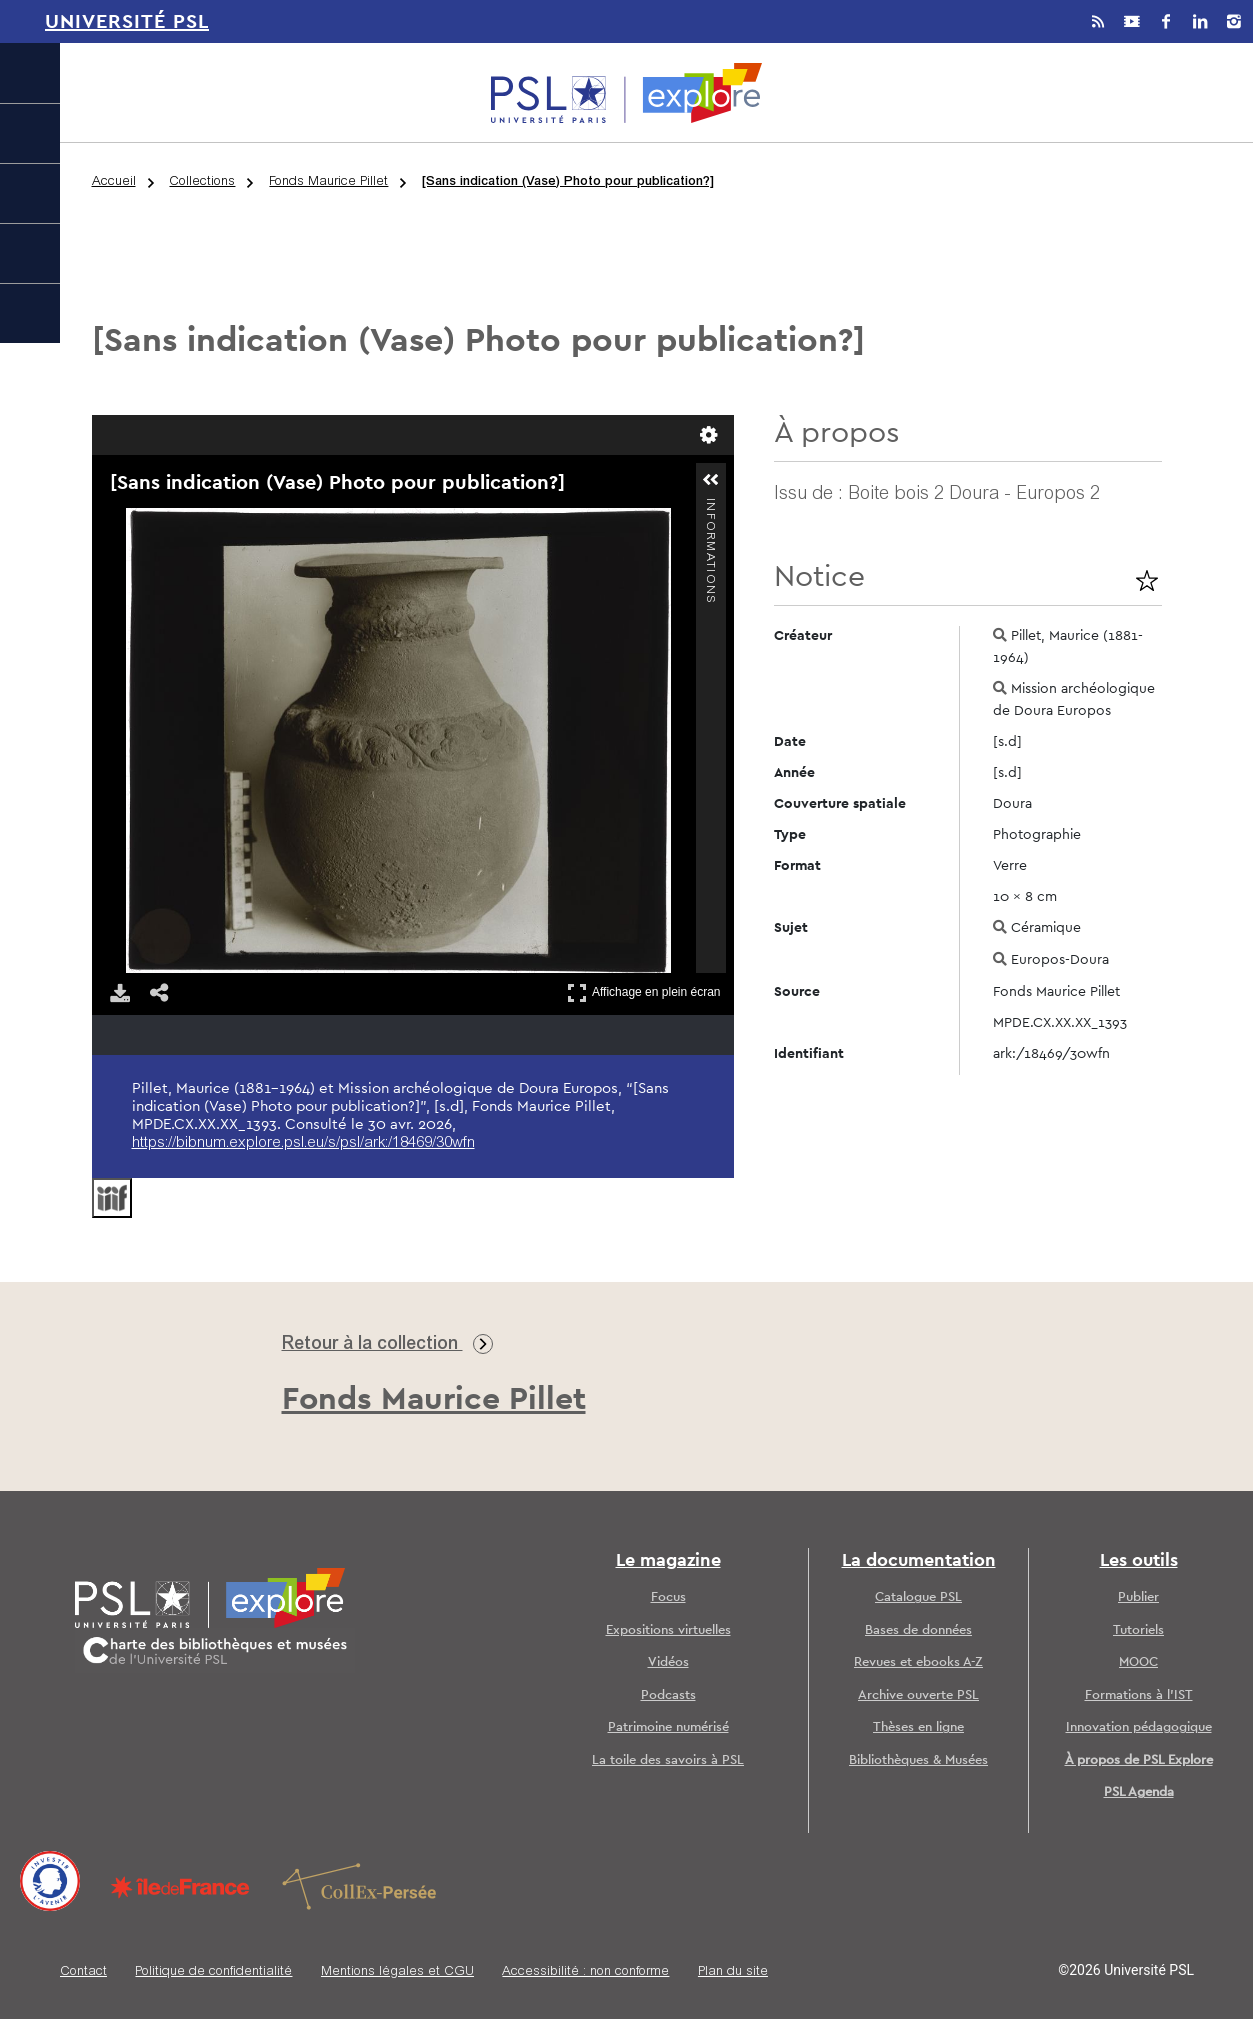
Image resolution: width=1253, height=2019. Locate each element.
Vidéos (668, 1662)
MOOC (1138, 1662)
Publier (1138, 1597)
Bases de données (918, 1630)
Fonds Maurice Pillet (328, 182)
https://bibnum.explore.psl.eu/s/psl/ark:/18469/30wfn (303, 1143)
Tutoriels (1138, 1630)
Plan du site (733, 1972)
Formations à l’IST (1139, 1695)
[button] (711, 480)
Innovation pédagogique (1139, 1727)
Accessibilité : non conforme (585, 1972)
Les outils (1139, 1561)
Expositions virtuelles (668, 1630)
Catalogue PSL (918, 1597)
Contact (83, 1972)
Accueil (114, 182)
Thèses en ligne (918, 1727)
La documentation (919, 1561)
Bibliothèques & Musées (918, 1760)
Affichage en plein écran (644, 992)
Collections (202, 182)
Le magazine (668, 1561)
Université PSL (127, 22)
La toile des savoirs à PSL (668, 1760)
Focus (668, 1597)
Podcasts (668, 1695)
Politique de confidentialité (213, 1972)
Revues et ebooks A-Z (918, 1662)
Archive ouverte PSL (918, 1695)
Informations (710, 506)
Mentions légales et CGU (397, 1972)
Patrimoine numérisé (668, 1727)
